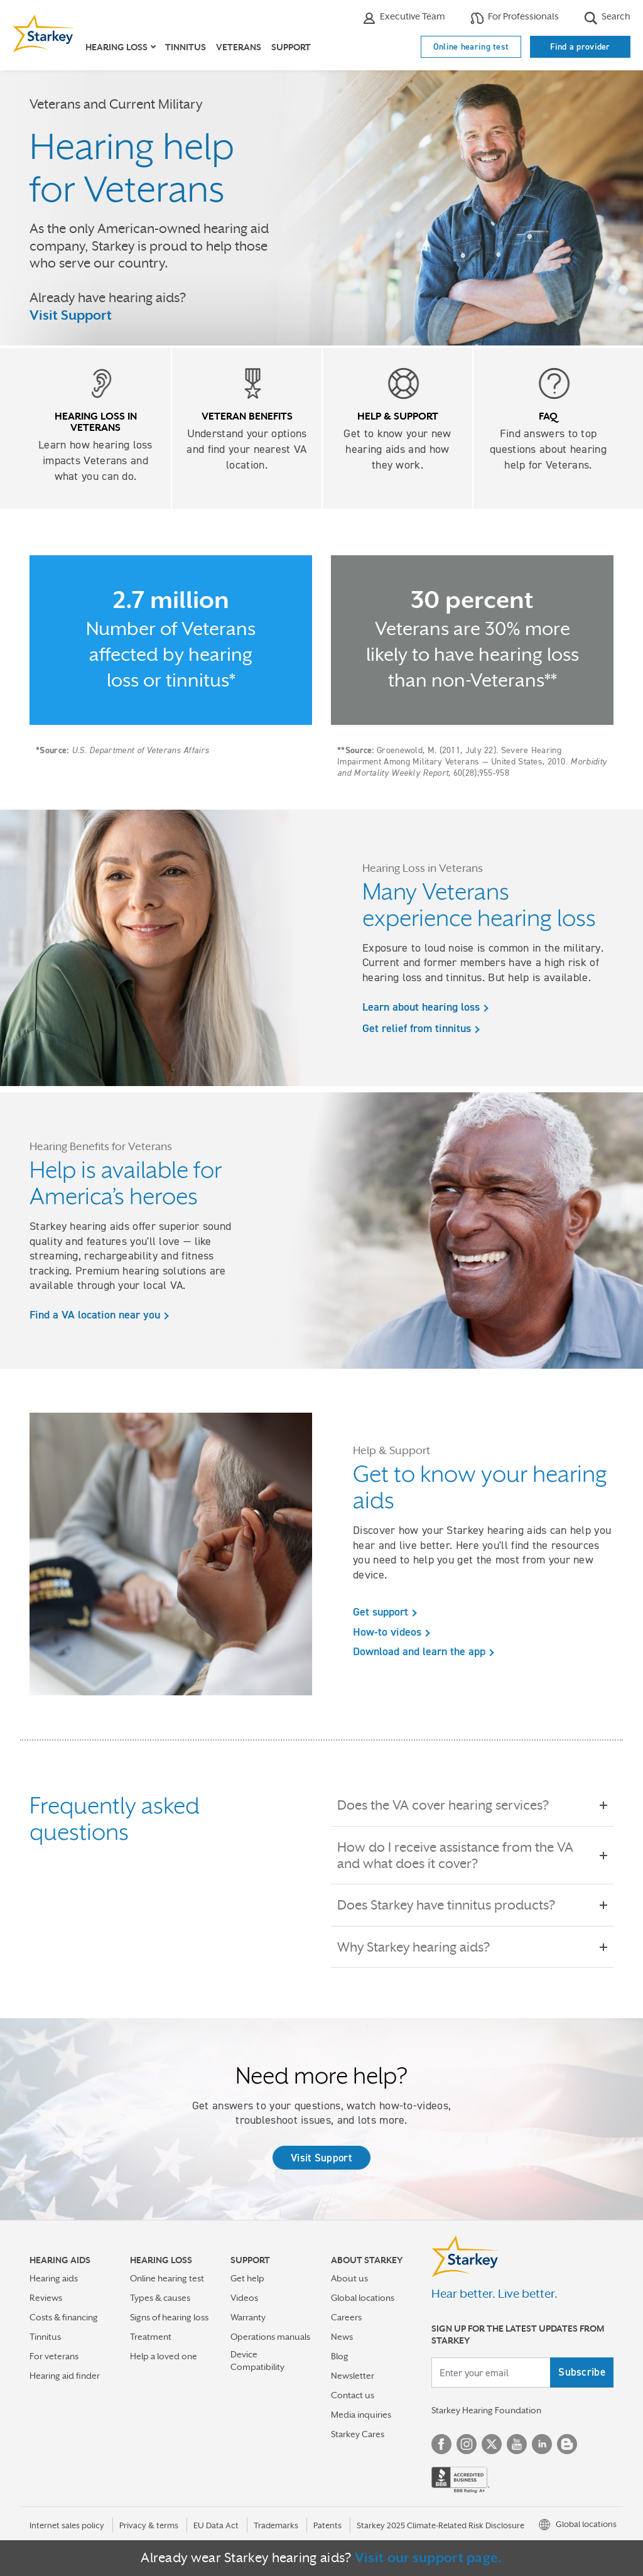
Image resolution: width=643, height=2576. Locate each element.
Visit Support (71, 315)
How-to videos (387, 1632)
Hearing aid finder (65, 2376)
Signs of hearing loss (169, 2317)
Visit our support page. (428, 2557)
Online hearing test (471, 46)
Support (291, 47)
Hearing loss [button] (116, 47)
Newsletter (352, 2376)
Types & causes (160, 2298)
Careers (346, 2317)
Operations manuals (270, 2337)
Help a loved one (163, 2356)
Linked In (542, 2444)
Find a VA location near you (95, 1315)
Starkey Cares (357, 2434)
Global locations (362, 2298)
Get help (247, 2278)
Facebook (441, 2444)
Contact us (352, 2395)
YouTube (517, 2444)
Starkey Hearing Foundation (486, 2410)
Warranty (248, 2317)
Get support (380, 1612)
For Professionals (514, 18)
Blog (340, 2356)
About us (349, 2278)
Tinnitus (185, 47)
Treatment (150, 2337)
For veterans (54, 2356)
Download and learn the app (419, 1651)
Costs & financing (64, 2317)
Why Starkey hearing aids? (422, 1947)
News (342, 2337)
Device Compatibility (257, 2360)
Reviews (46, 2298)
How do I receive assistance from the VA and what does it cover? (472, 1855)
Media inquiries (361, 2415)
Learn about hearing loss (421, 1007)
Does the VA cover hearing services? (451, 1805)
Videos (244, 2298)
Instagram (467, 2444)
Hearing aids (54, 2278)
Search (607, 18)
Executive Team (403, 18)
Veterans (238, 47)
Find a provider (580, 46)
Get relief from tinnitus (416, 1028)
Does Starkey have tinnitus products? (455, 1905)
